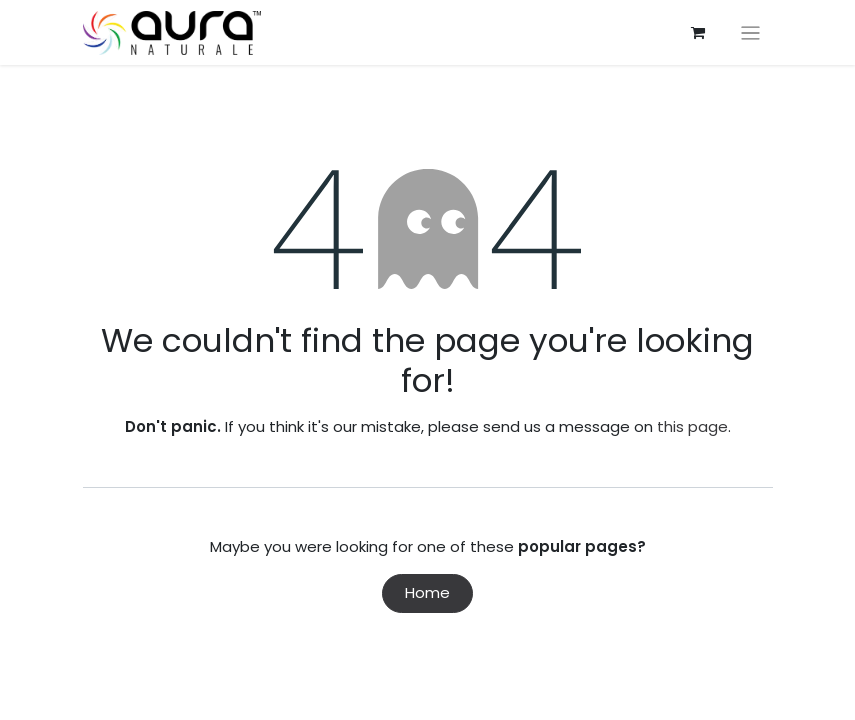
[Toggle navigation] (750, 32)
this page (692, 426)
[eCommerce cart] (698, 33)
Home (427, 592)
